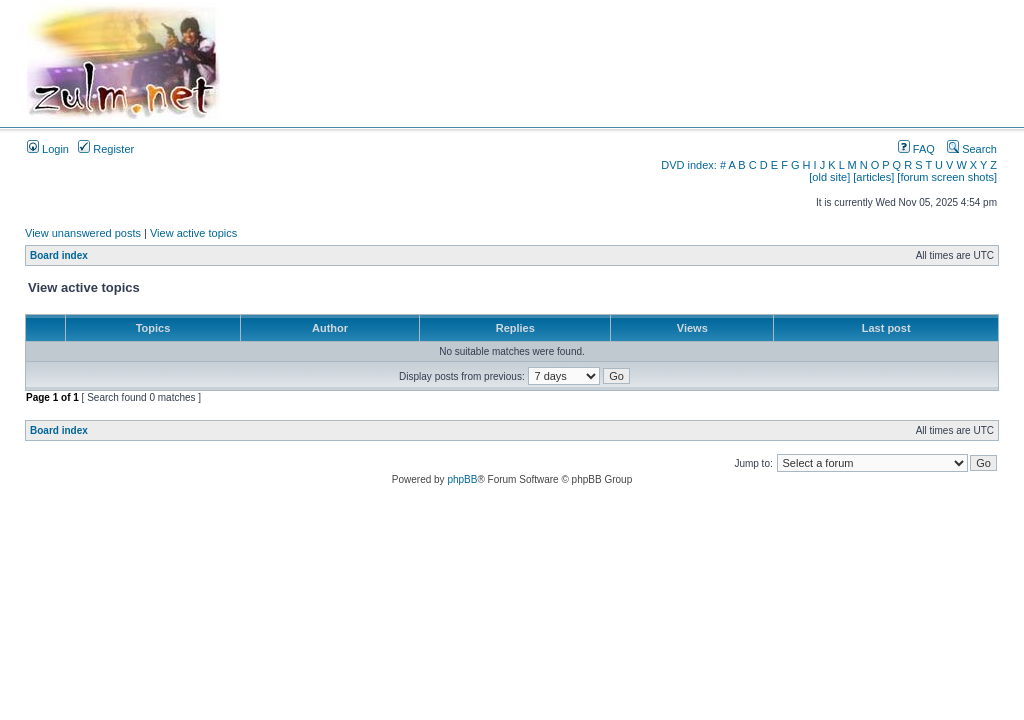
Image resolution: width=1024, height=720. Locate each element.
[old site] (829, 177)
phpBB (462, 479)
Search (972, 149)
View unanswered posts (83, 233)
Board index (59, 255)
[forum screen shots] (947, 177)
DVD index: (689, 165)
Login (48, 149)
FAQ (916, 149)
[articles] (873, 177)
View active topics (193, 233)
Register (106, 149)
